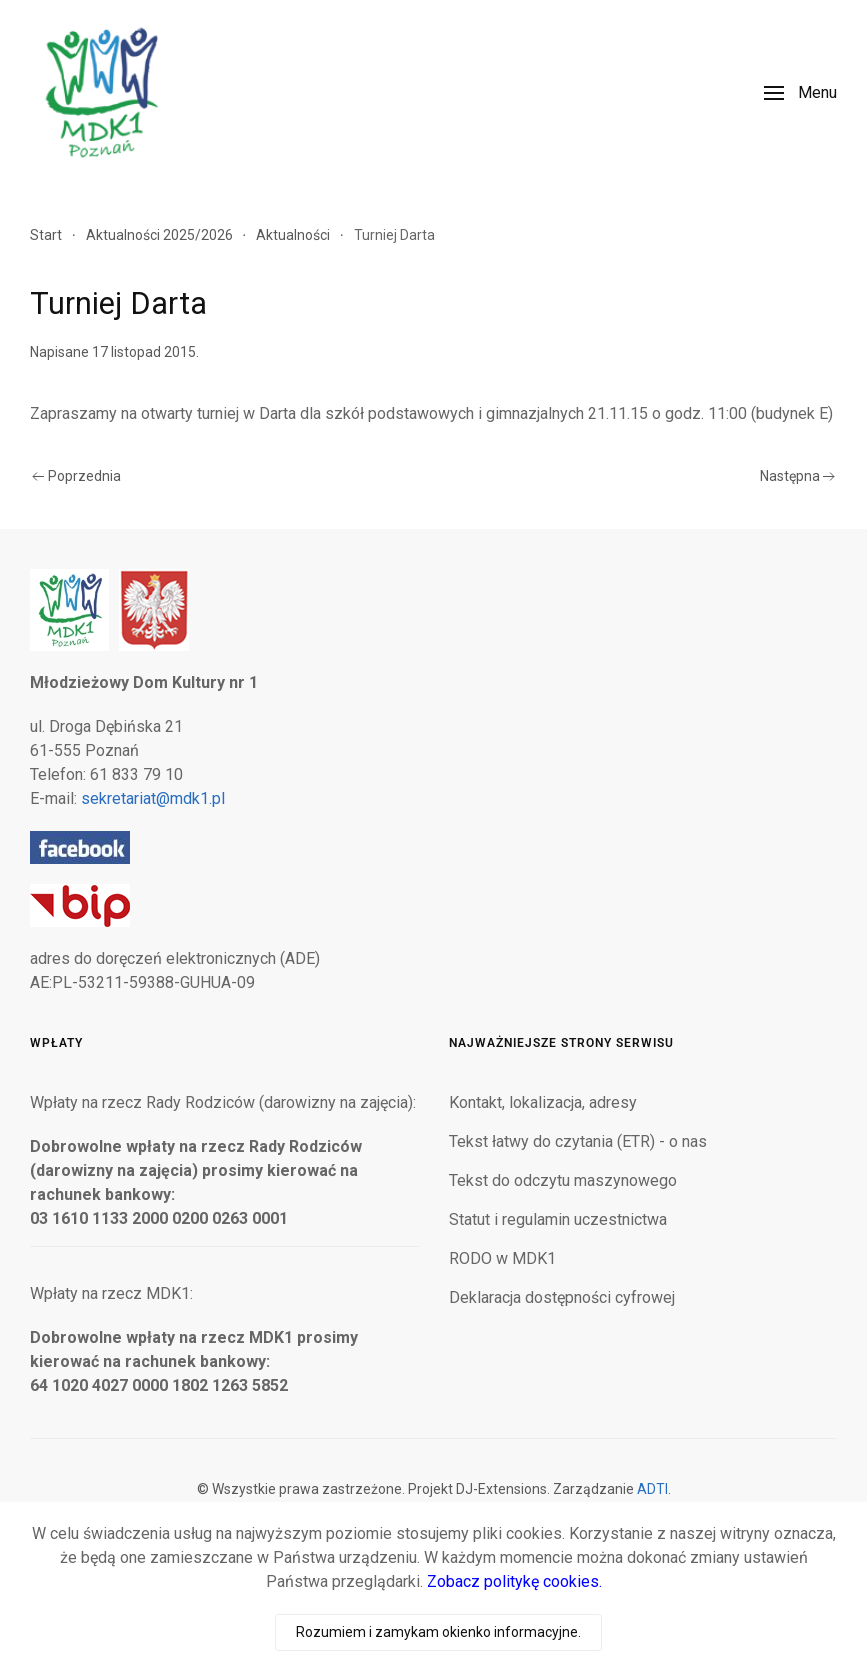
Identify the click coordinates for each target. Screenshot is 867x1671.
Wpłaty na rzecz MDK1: (111, 1293)
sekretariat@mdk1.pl (153, 798)
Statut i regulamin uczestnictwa (558, 1219)
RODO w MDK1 (502, 1258)
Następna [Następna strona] (798, 476)
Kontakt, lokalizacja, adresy (543, 1102)
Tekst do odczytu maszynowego (563, 1180)
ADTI (652, 1489)
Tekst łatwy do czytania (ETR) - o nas (578, 1141)
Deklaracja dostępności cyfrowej (562, 1297)
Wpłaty (56, 1043)
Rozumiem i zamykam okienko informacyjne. (438, 1632)
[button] (800, 93)
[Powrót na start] (100, 92)
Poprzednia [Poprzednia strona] (76, 476)
